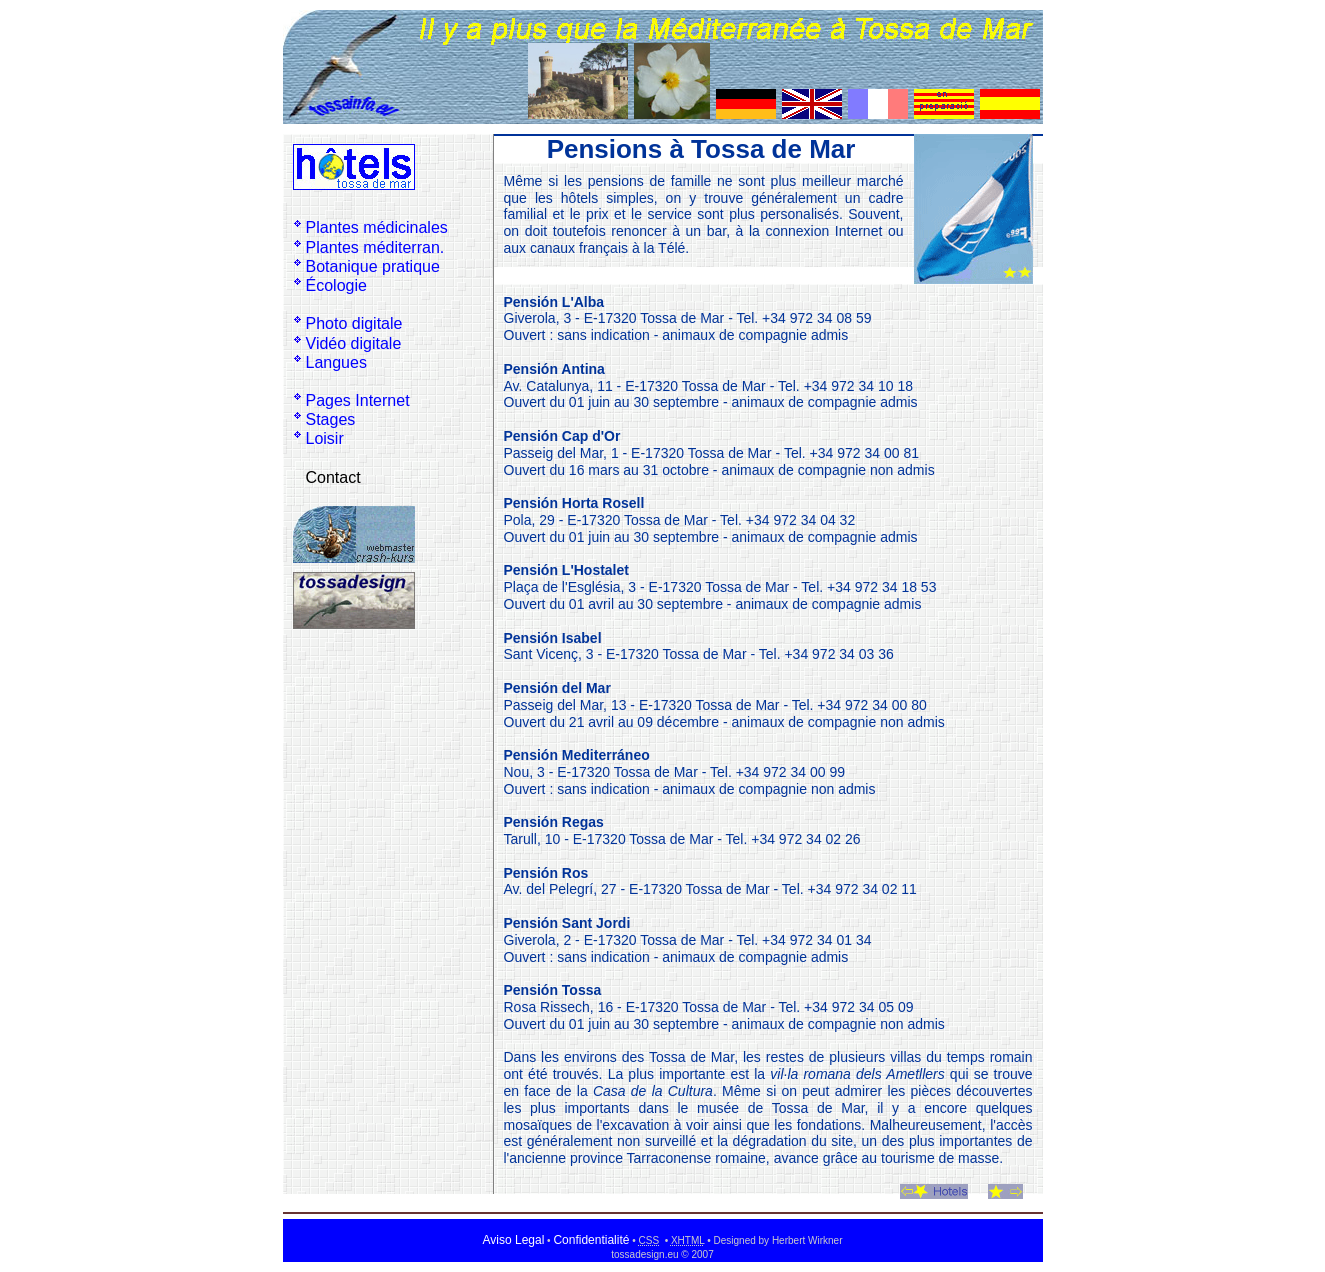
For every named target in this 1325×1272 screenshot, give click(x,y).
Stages (331, 419)
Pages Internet (358, 400)
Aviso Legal (514, 1240)
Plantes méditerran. (375, 247)
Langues (336, 362)
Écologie (336, 285)
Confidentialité (591, 1240)
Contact (333, 477)
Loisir (325, 438)
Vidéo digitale (354, 343)
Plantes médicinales (377, 227)
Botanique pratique (373, 266)
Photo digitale (354, 323)
